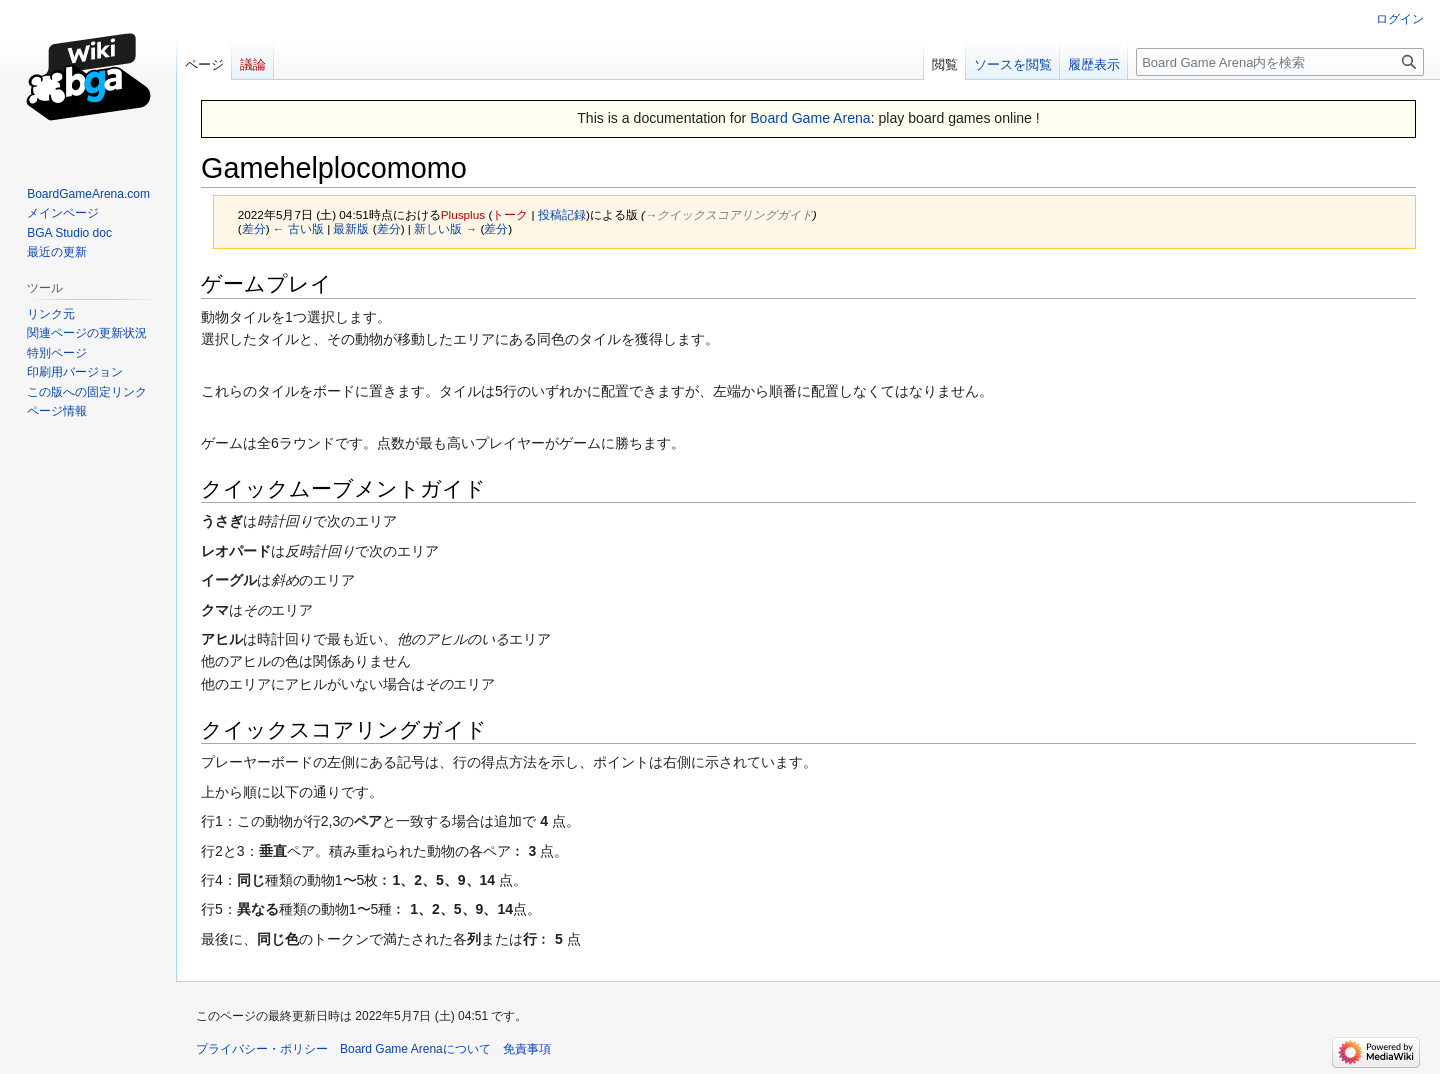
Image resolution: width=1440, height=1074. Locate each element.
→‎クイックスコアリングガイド (729, 214)
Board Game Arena (810, 118)
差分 (254, 228)
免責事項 (527, 1049)
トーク (510, 214)
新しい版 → (445, 228)
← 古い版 (298, 228)
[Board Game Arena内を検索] (1280, 62)
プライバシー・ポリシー (262, 1049)
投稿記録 (562, 214)
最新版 (351, 228)
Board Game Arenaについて (415, 1049)
